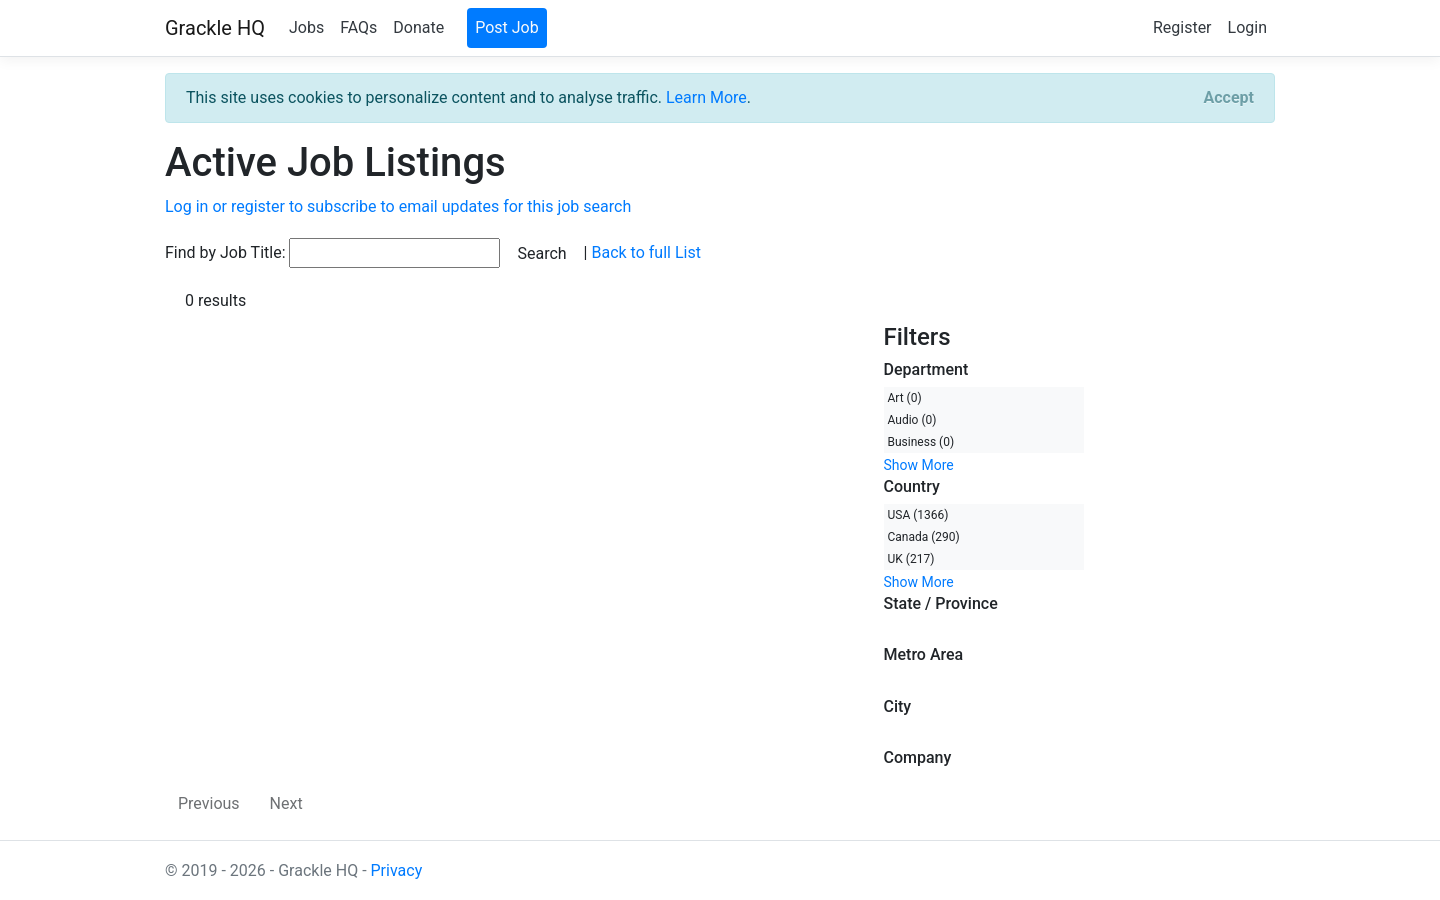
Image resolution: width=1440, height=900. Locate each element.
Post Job (507, 27)
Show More (919, 465)
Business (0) (921, 442)
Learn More (706, 97)
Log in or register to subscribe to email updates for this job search (398, 206)
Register (1182, 27)
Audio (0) (912, 420)
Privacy (397, 870)
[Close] (1229, 98)
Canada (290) (924, 537)
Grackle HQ (215, 28)
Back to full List (645, 252)
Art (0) (905, 398)
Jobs (306, 27)
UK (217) (911, 559)
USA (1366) (918, 515)
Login (1247, 27)
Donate (418, 27)
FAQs (358, 27)
